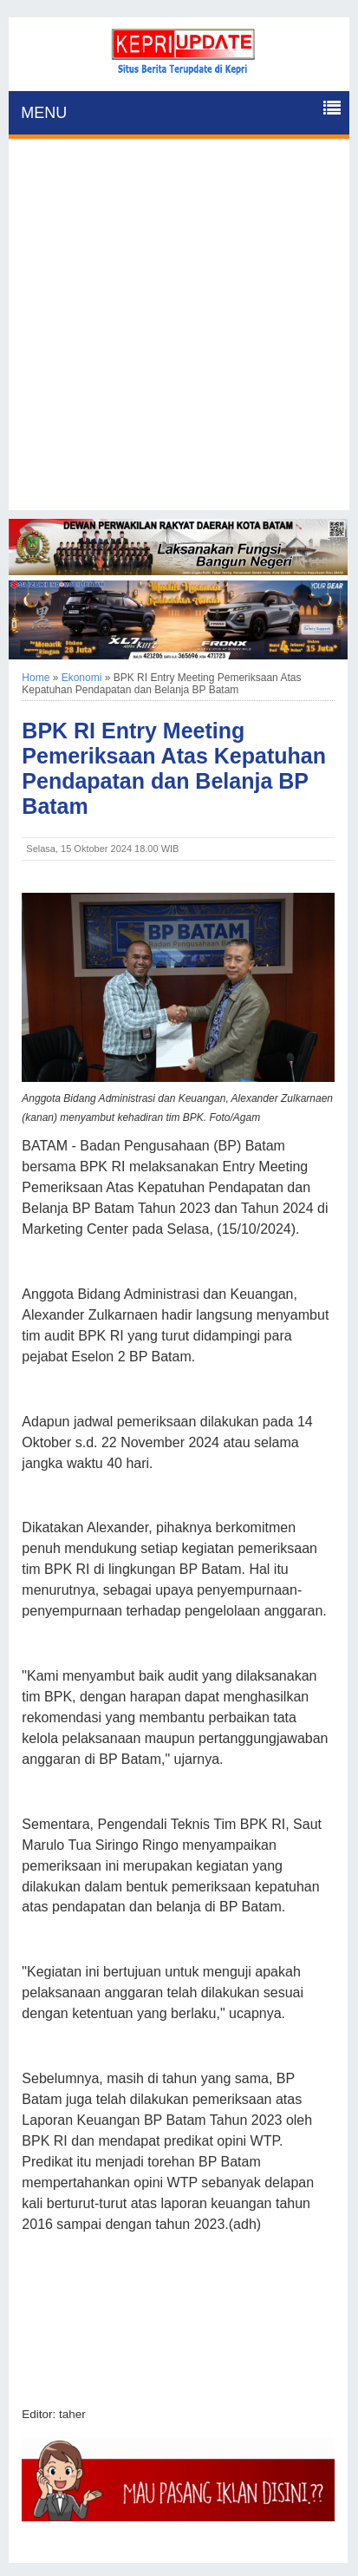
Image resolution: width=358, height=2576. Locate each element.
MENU (44, 112)
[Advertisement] (179, 331)
